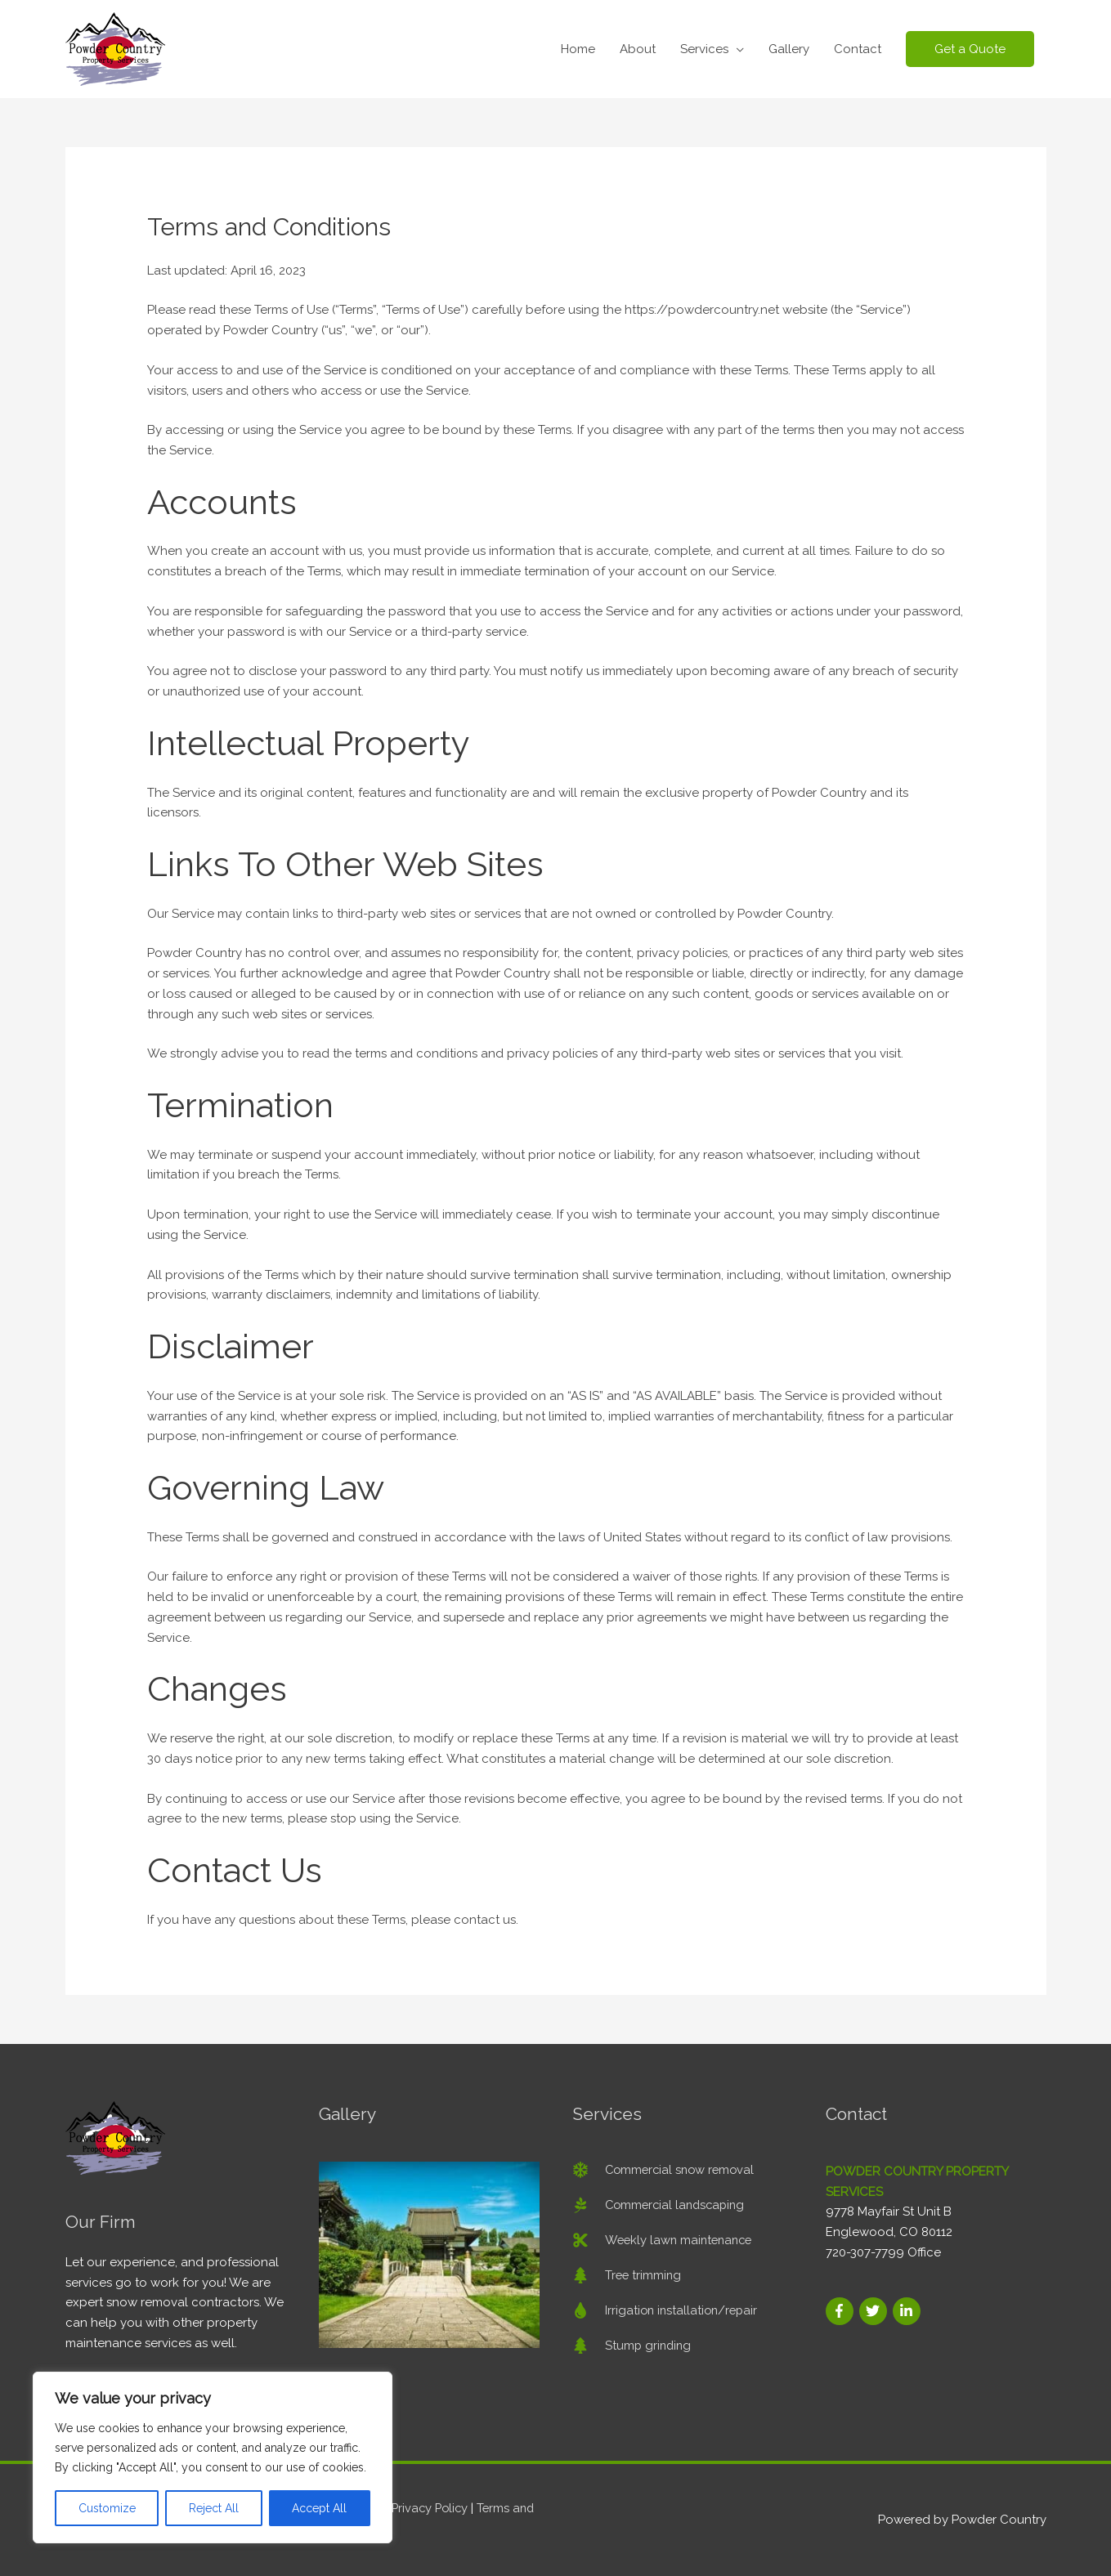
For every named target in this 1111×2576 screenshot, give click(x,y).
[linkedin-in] (907, 2311)
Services (704, 49)
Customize (107, 2508)
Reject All (214, 2508)
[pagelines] (661, 2205)
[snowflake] (666, 2170)
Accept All (319, 2508)
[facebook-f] (841, 2311)
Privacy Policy (432, 2508)
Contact (857, 49)
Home (578, 49)
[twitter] (874, 2311)
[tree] (627, 2275)
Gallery (788, 49)
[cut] (665, 2240)
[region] (212, 2457)
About (638, 49)
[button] (970, 49)
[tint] (667, 2310)
